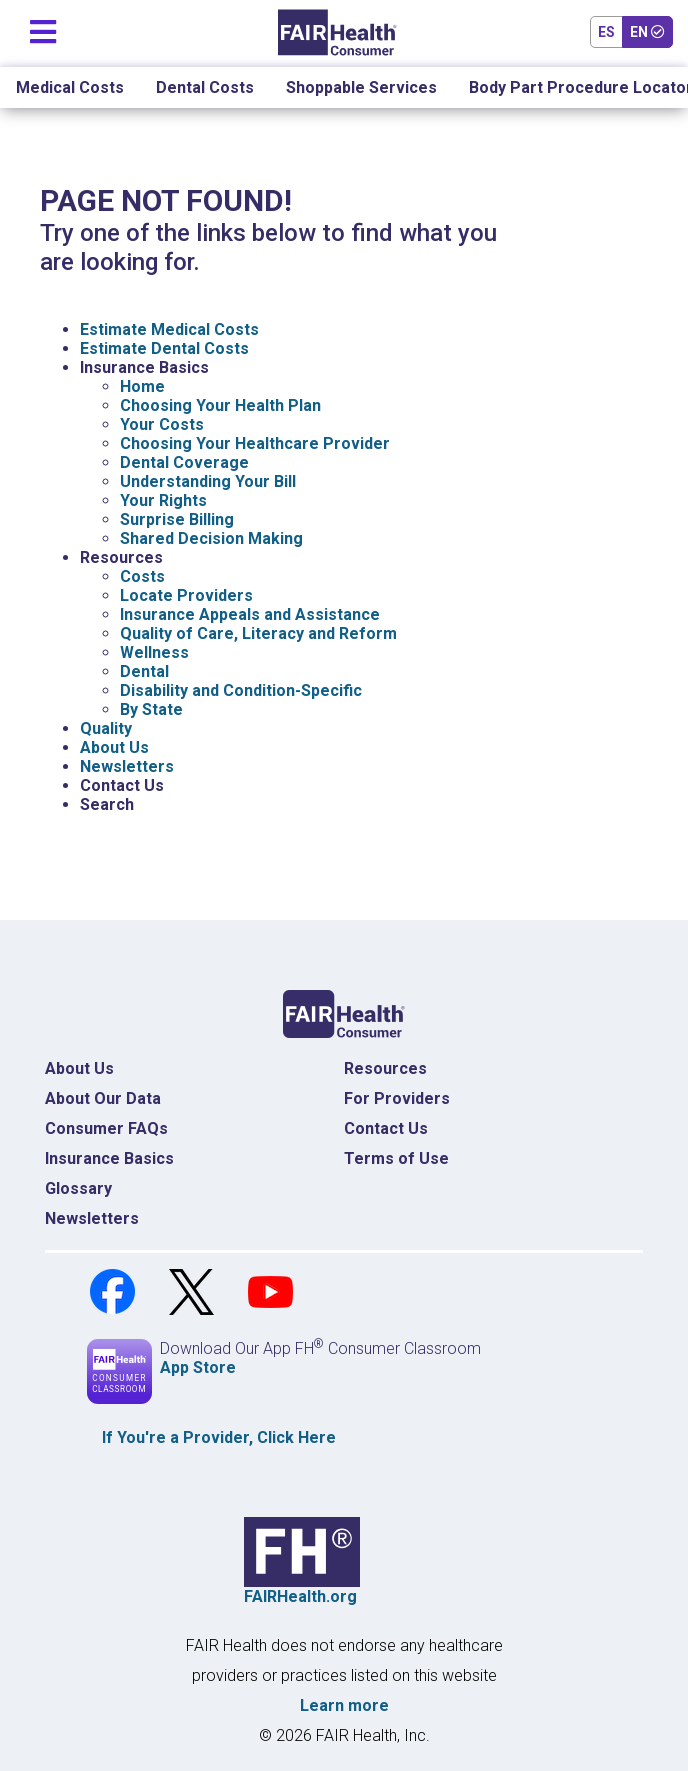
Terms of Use (396, 1158)
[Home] (337, 32)
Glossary (78, 1188)
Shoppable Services (361, 87)
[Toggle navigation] (43, 27)
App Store (198, 1367)
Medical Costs (70, 87)
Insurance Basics (144, 367)
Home (142, 386)
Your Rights (163, 500)
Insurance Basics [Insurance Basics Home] (109, 1158)
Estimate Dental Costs (164, 348)
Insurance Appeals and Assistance (250, 614)
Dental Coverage (184, 462)
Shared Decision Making (211, 538)
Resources (121, 557)
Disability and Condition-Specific (241, 690)
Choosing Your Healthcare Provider (255, 443)
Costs (142, 576)
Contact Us (122, 785)
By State (151, 709)
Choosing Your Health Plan (220, 405)
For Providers (397, 1098)
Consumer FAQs (106, 1128)
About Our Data (103, 1098)
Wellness (154, 652)
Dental (144, 671)
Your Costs (162, 424)
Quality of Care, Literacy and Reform (258, 633)
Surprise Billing (177, 519)
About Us (114, 747)
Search (107, 804)
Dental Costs (205, 87)
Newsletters (127, 766)
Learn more (344, 1705)
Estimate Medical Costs (169, 329)
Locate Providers (186, 595)
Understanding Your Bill (208, 481)
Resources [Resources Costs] (385, 1068)
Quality (106, 728)
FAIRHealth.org (300, 1596)
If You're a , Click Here (219, 1437)
